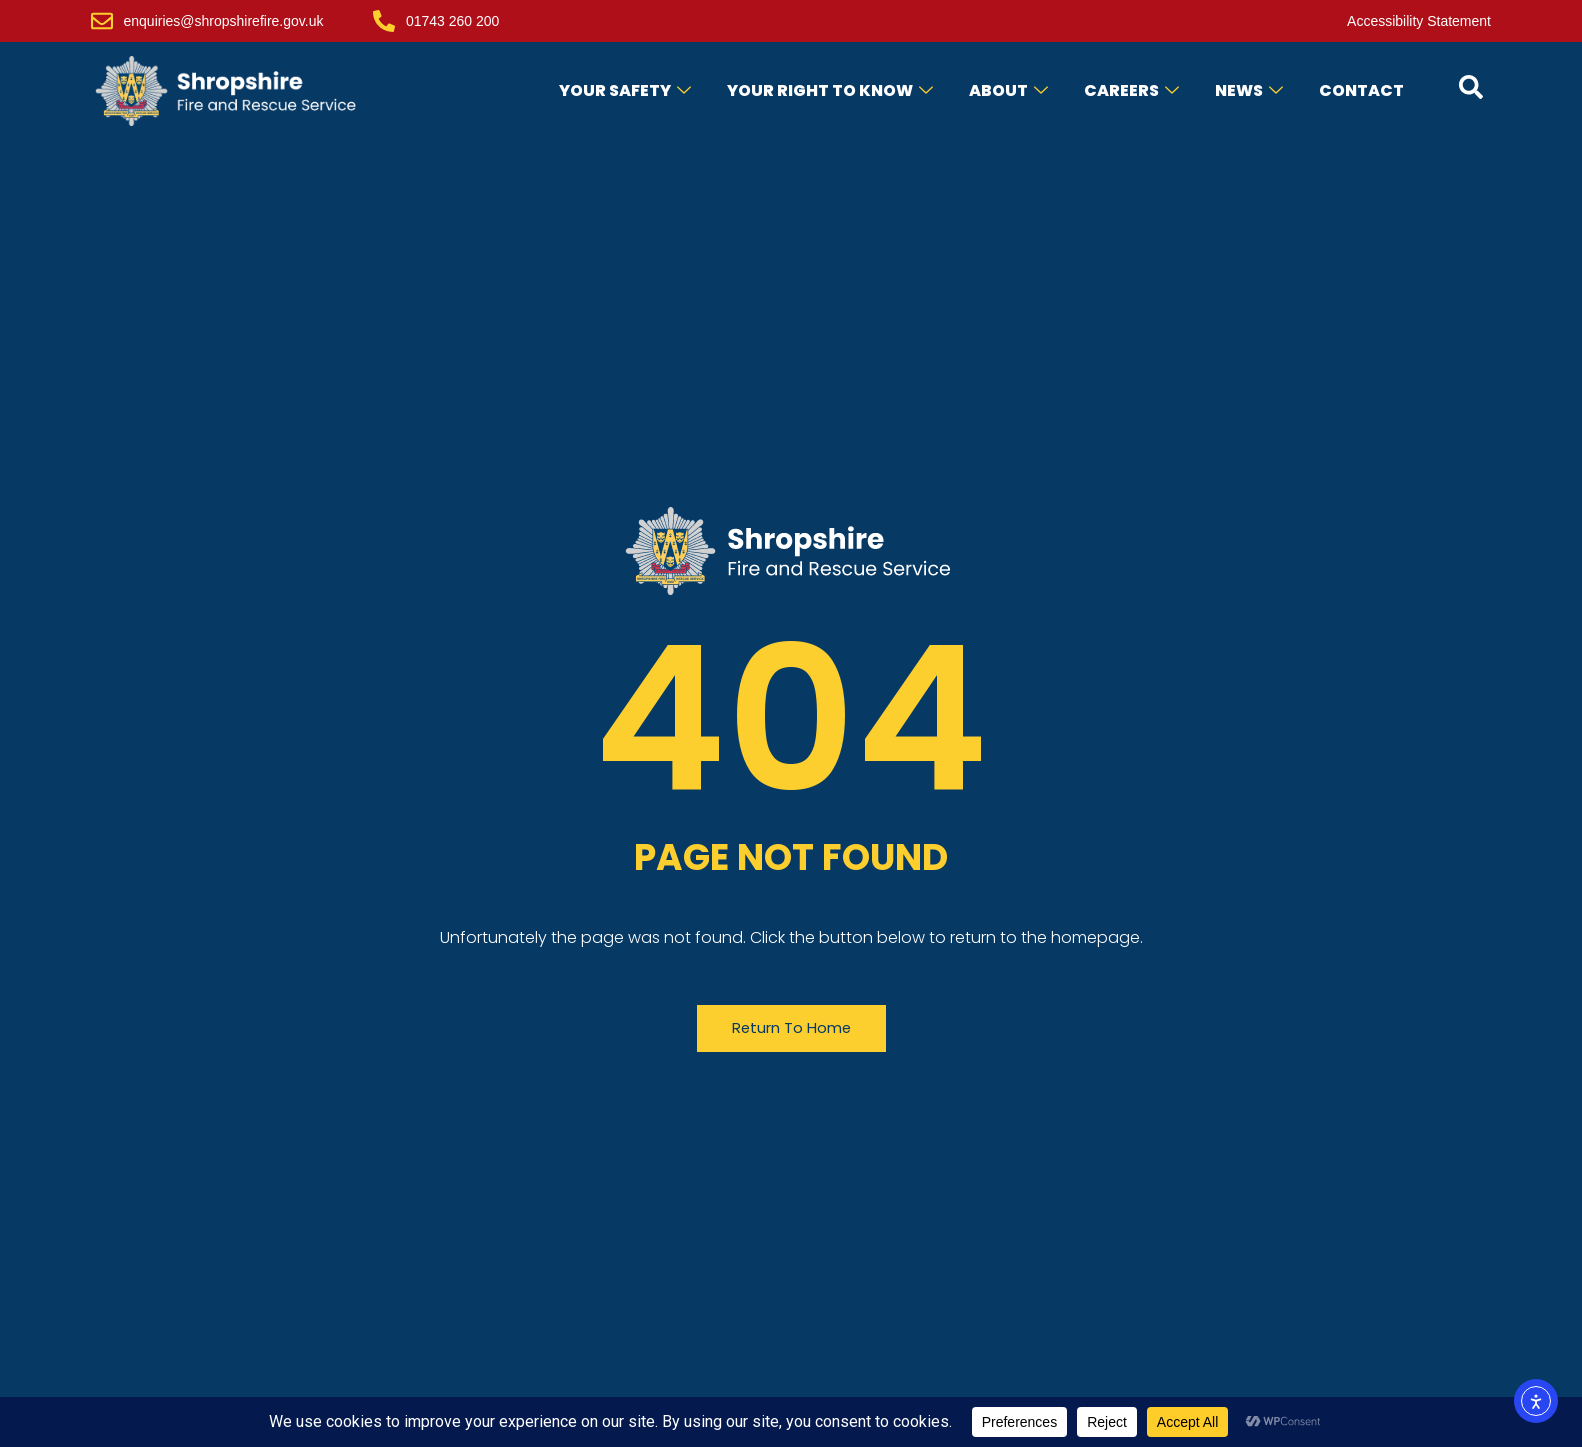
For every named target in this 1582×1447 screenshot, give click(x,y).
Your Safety (625, 90)
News (1249, 90)
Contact (1361, 90)
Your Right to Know (830, 90)
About (1008, 90)
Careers (1131, 90)
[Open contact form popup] (1471, 87)
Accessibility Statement (1419, 21)
